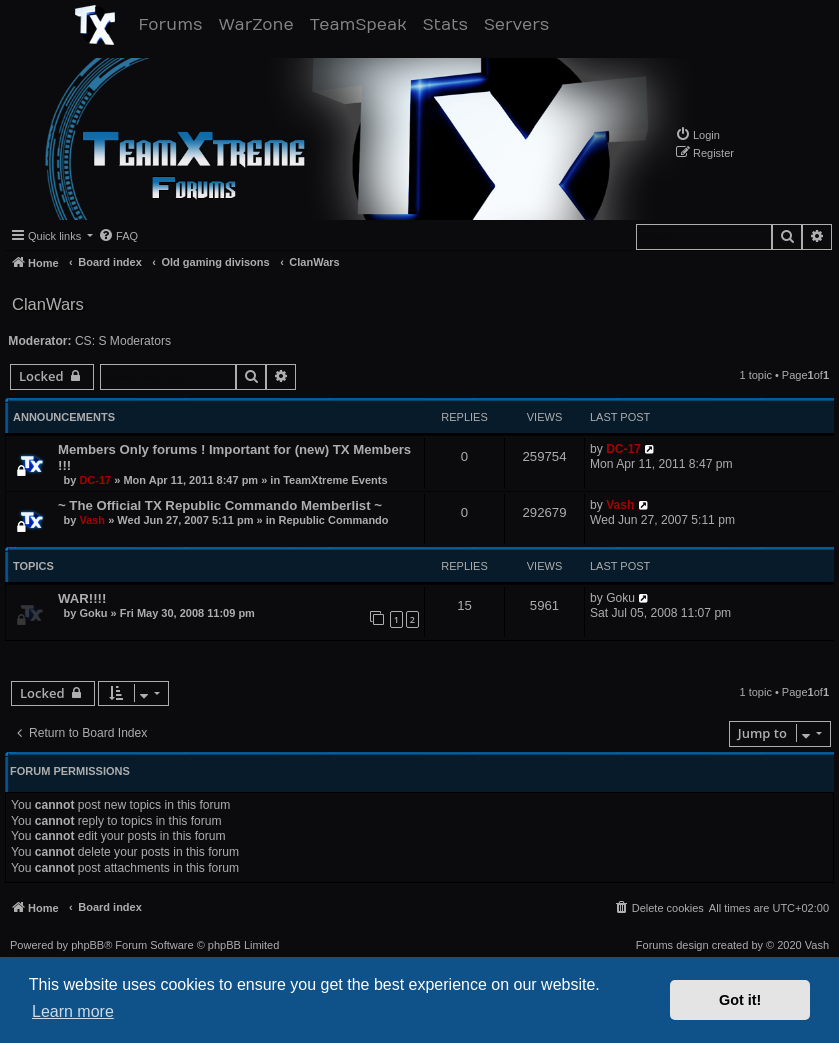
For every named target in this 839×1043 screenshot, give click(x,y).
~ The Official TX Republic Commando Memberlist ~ (220, 505)
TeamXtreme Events (335, 480)
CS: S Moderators (123, 341)
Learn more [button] (73, 1011)
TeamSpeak (362, 24)
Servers (520, 24)
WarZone (259, 24)
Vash (92, 520)
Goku (93, 613)
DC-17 (95, 480)
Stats (449, 24)
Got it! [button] (740, 1000)
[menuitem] (697, 134)
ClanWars (48, 304)
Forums (175, 24)
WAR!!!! (82, 598)
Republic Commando (334, 520)
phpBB (87, 945)
